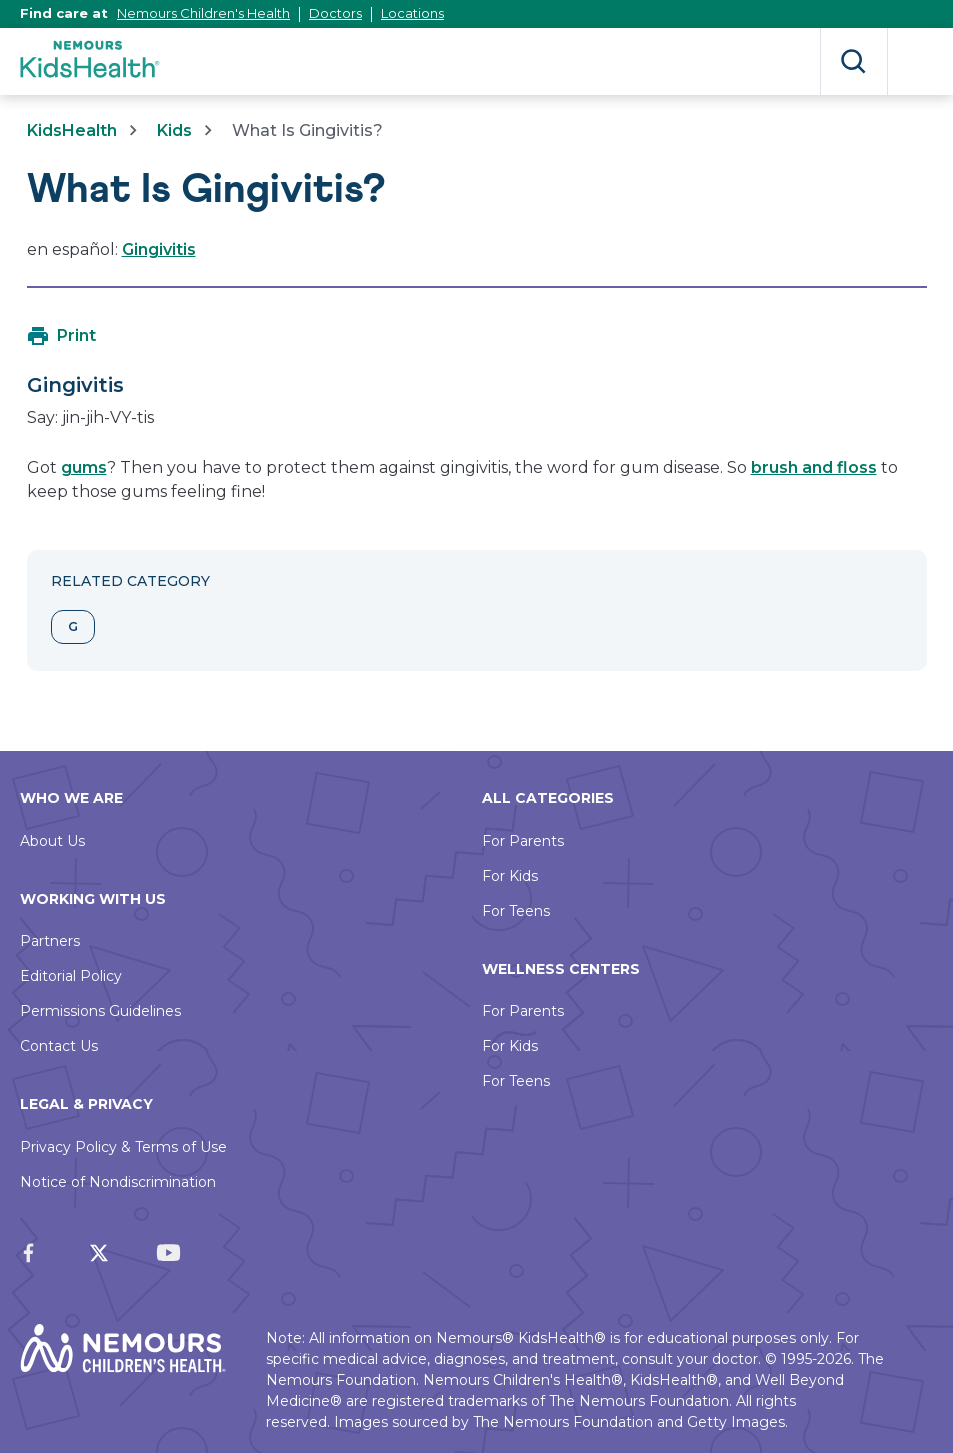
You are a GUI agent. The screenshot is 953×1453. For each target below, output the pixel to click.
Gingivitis (159, 249)
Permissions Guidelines (100, 1011)
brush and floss (814, 467)
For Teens (516, 911)
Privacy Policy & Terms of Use (123, 1147)
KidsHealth (72, 130)
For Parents (523, 841)
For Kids (510, 876)
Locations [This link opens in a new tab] (412, 13)
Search (853, 61)
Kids (174, 130)
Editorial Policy (71, 976)
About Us (52, 841)
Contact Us (59, 1046)
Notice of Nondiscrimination (118, 1182)
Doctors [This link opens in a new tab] (335, 13)
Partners (50, 941)
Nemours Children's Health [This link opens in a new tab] (203, 13)
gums (84, 467)
